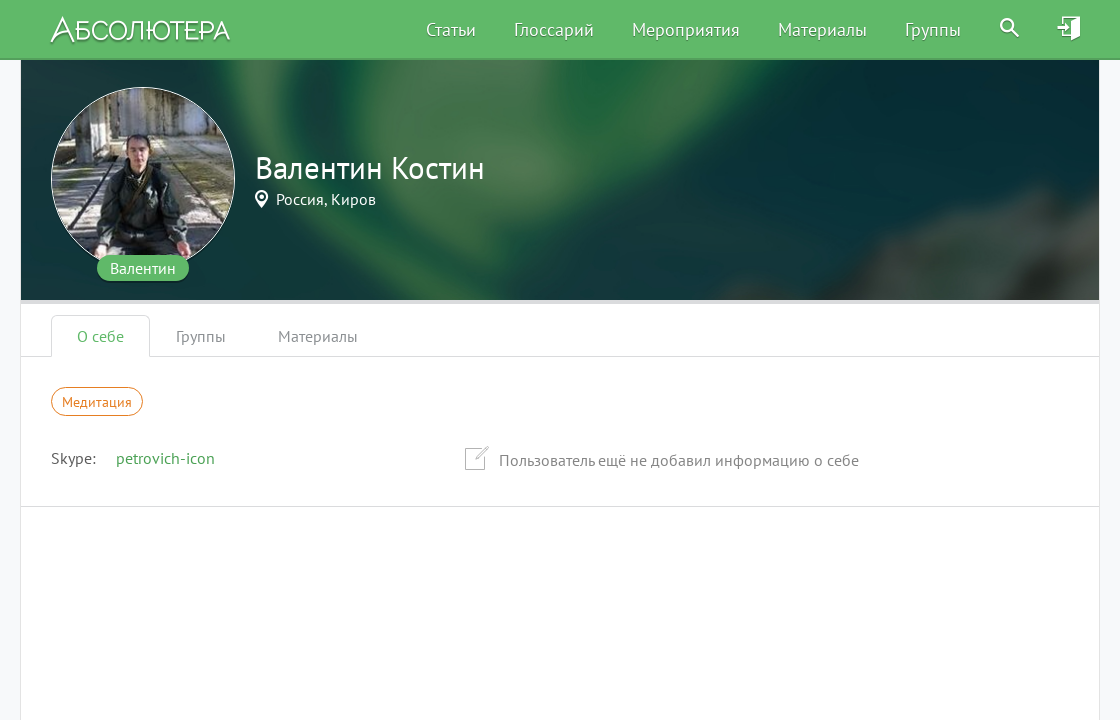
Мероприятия (686, 29)
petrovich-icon (165, 458)
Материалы (822, 29)
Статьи (451, 29)
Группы (933, 29)
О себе (100, 336)
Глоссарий (554, 29)
